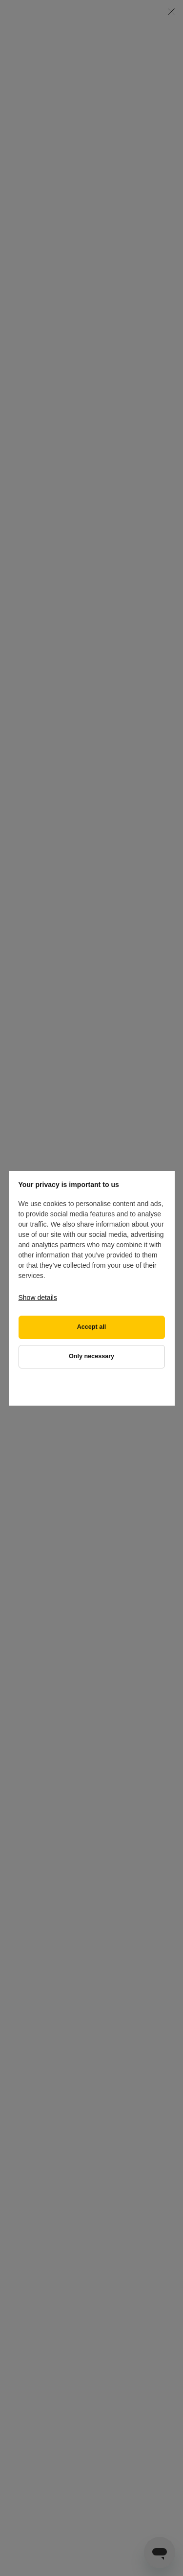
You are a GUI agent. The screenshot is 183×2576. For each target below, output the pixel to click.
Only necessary (91, 1356)
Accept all (91, 1326)
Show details (38, 1297)
